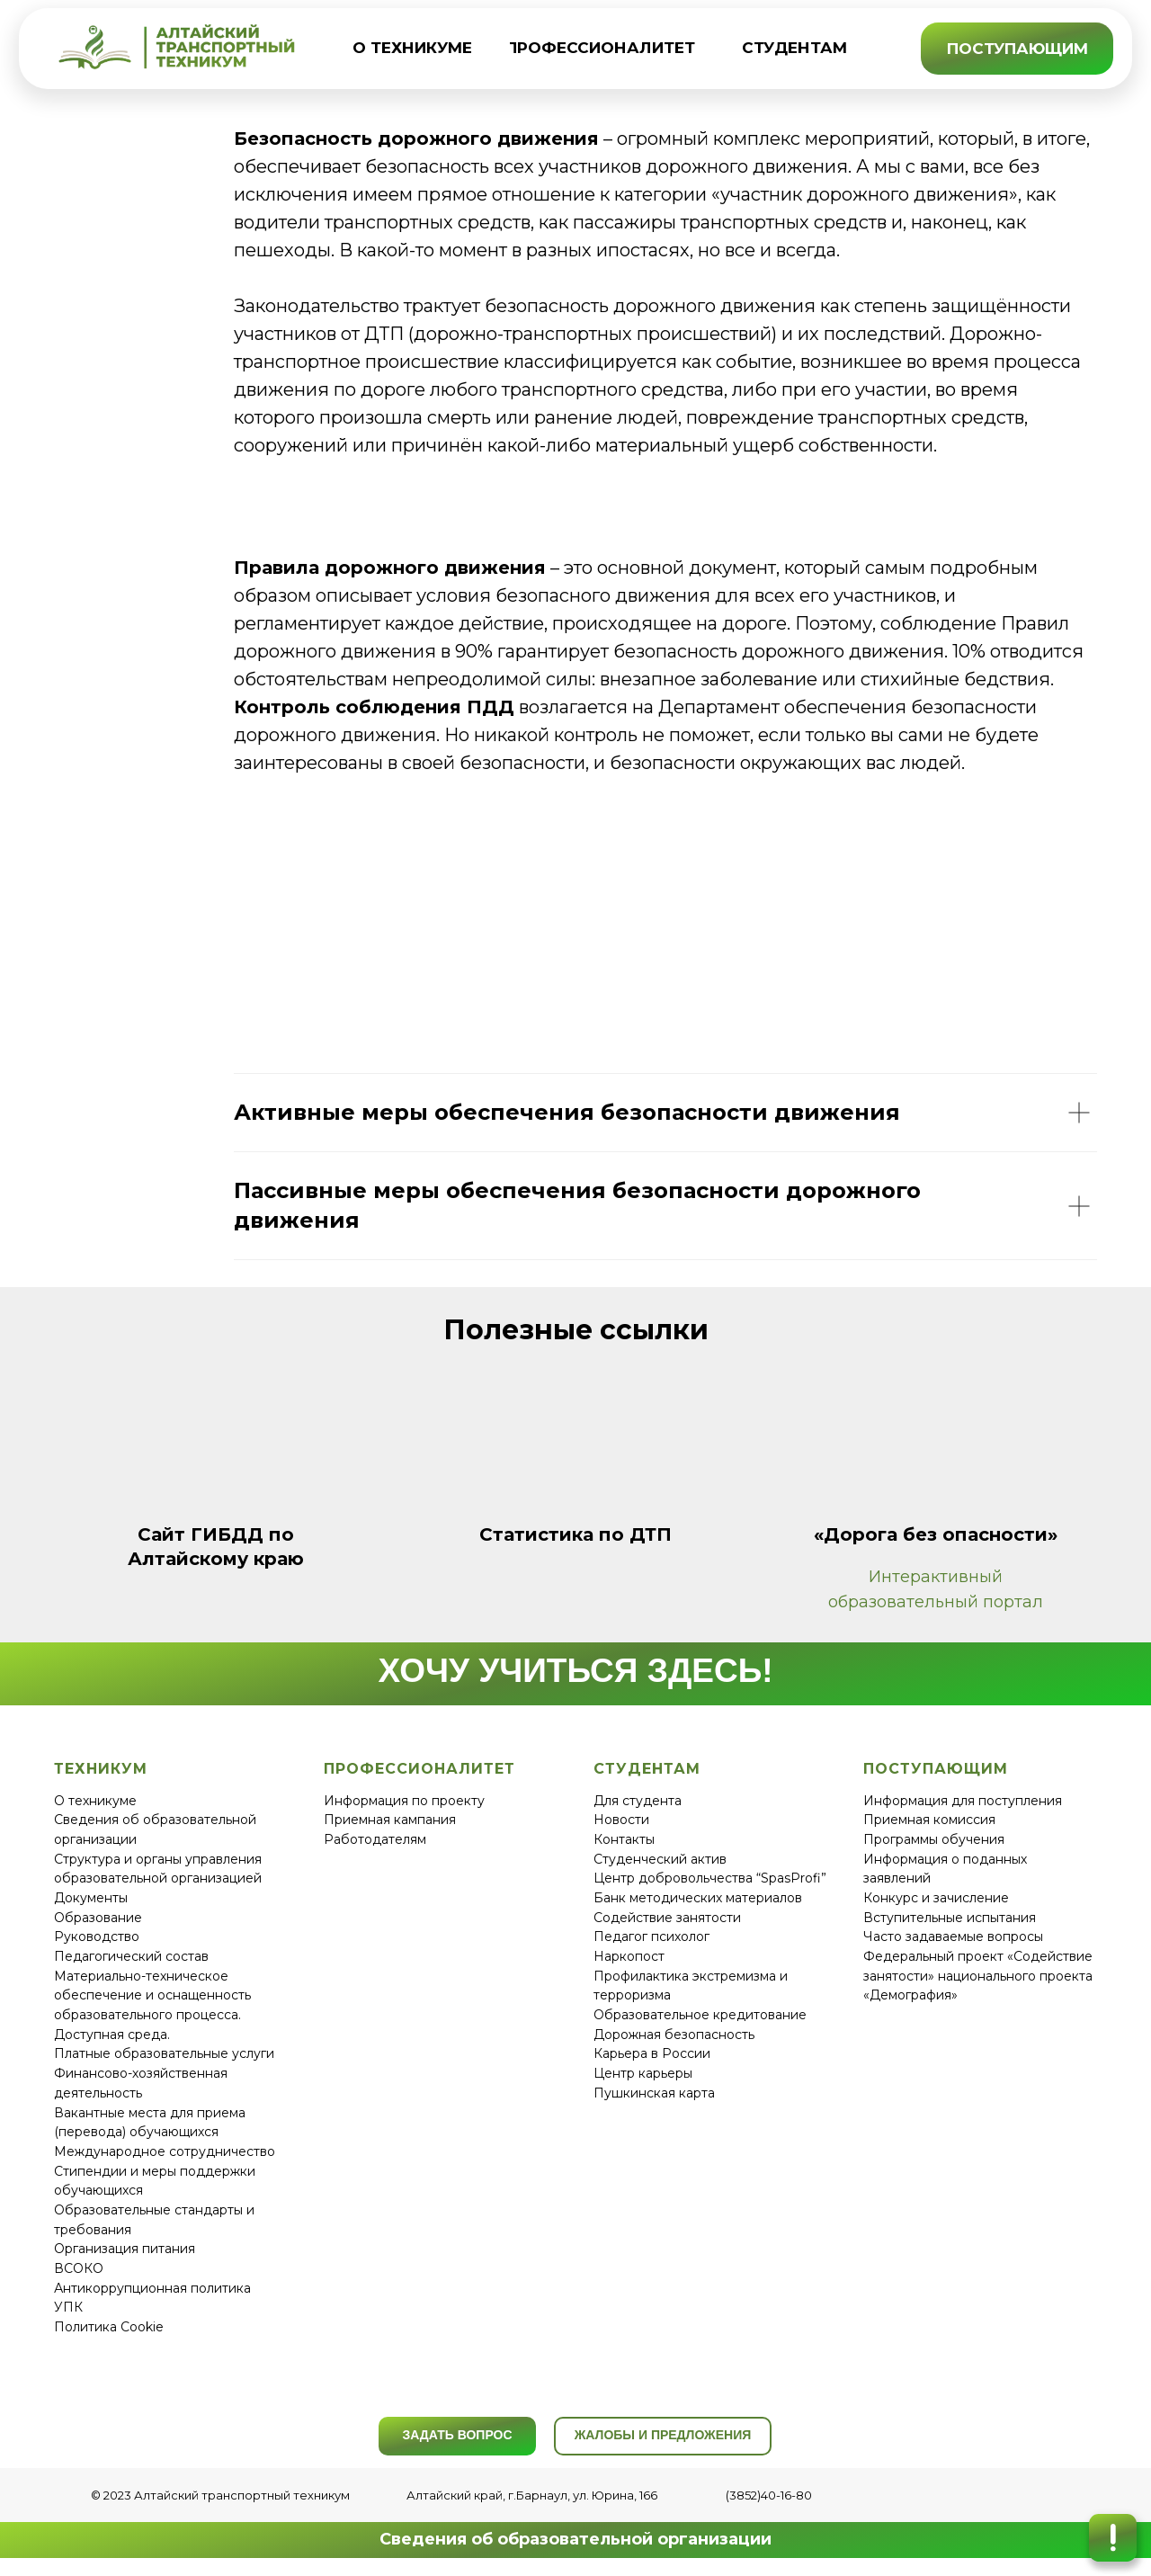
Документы (91, 1898)
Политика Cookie (109, 2327)
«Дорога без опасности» (935, 1534)
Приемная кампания (390, 1819)
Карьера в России (651, 2053)
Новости (621, 1819)
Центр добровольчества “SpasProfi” (709, 1878)
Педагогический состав (131, 1956)
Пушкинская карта (654, 2093)
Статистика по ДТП (575, 1534)
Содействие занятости (667, 1918)
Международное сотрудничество (164, 2151)
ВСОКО (78, 2268)
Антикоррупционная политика (152, 2288)
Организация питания (124, 2249)
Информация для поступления (962, 1801)
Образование (98, 1918)
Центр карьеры (642, 2073)
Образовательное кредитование (700, 2015)
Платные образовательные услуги (164, 2053)
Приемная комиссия (929, 1819)
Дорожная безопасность (673, 2034)
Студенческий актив (660, 1859)
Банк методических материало (694, 1898)
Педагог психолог (651, 1936)
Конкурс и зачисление (936, 1898)
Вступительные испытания (949, 1918)
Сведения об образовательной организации (575, 2539)
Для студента (637, 1801)
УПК (68, 2307)
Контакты (624, 1839)
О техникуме (95, 1801)
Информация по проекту (404, 1801)
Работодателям (375, 1839)
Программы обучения (933, 1839)
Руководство (96, 1936)
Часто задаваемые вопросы (953, 1936)
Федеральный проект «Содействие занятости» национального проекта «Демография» (978, 1975)
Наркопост (629, 1956)
